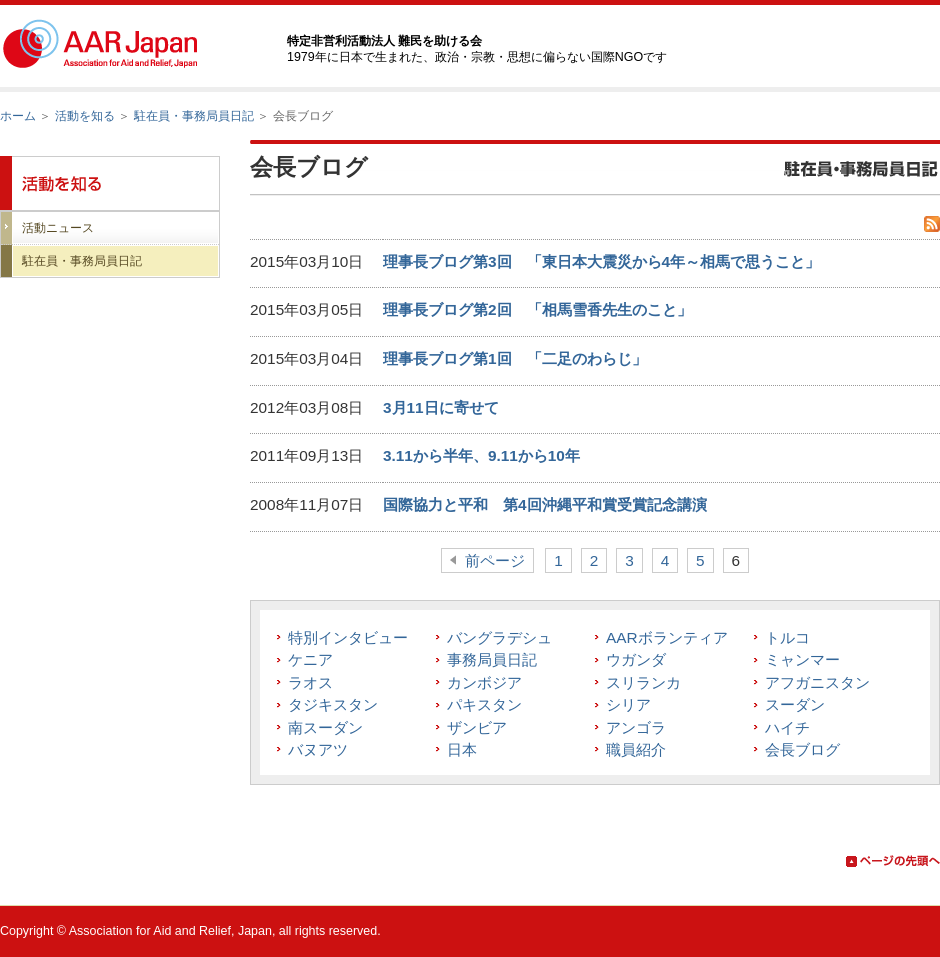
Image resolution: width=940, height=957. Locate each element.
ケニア (310, 659)
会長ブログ (802, 749)
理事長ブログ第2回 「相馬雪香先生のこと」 (537, 309)
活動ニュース (58, 228)
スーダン (795, 704)
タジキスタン (333, 704)
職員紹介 (636, 749)
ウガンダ (636, 659)
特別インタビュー (348, 637)
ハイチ (787, 727)
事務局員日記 (492, 659)
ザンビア (477, 727)
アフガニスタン (817, 682)
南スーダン (325, 727)
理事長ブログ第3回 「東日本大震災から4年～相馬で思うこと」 (601, 261)
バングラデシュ (499, 637)
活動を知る (85, 116)
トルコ (787, 637)
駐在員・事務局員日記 (194, 116)
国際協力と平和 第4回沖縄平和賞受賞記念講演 (545, 504)
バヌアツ (318, 749)
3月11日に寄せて (441, 407)
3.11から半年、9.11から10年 (481, 455)
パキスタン (484, 704)
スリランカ (643, 682)
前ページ (495, 560)
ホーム (18, 116)
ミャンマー (802, 659)
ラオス (310, 682)
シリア (628, 704)
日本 (462, 749)
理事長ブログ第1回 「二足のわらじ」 (515, 358)
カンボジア (484, 682)
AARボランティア (667, 637)
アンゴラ (636, 727)
